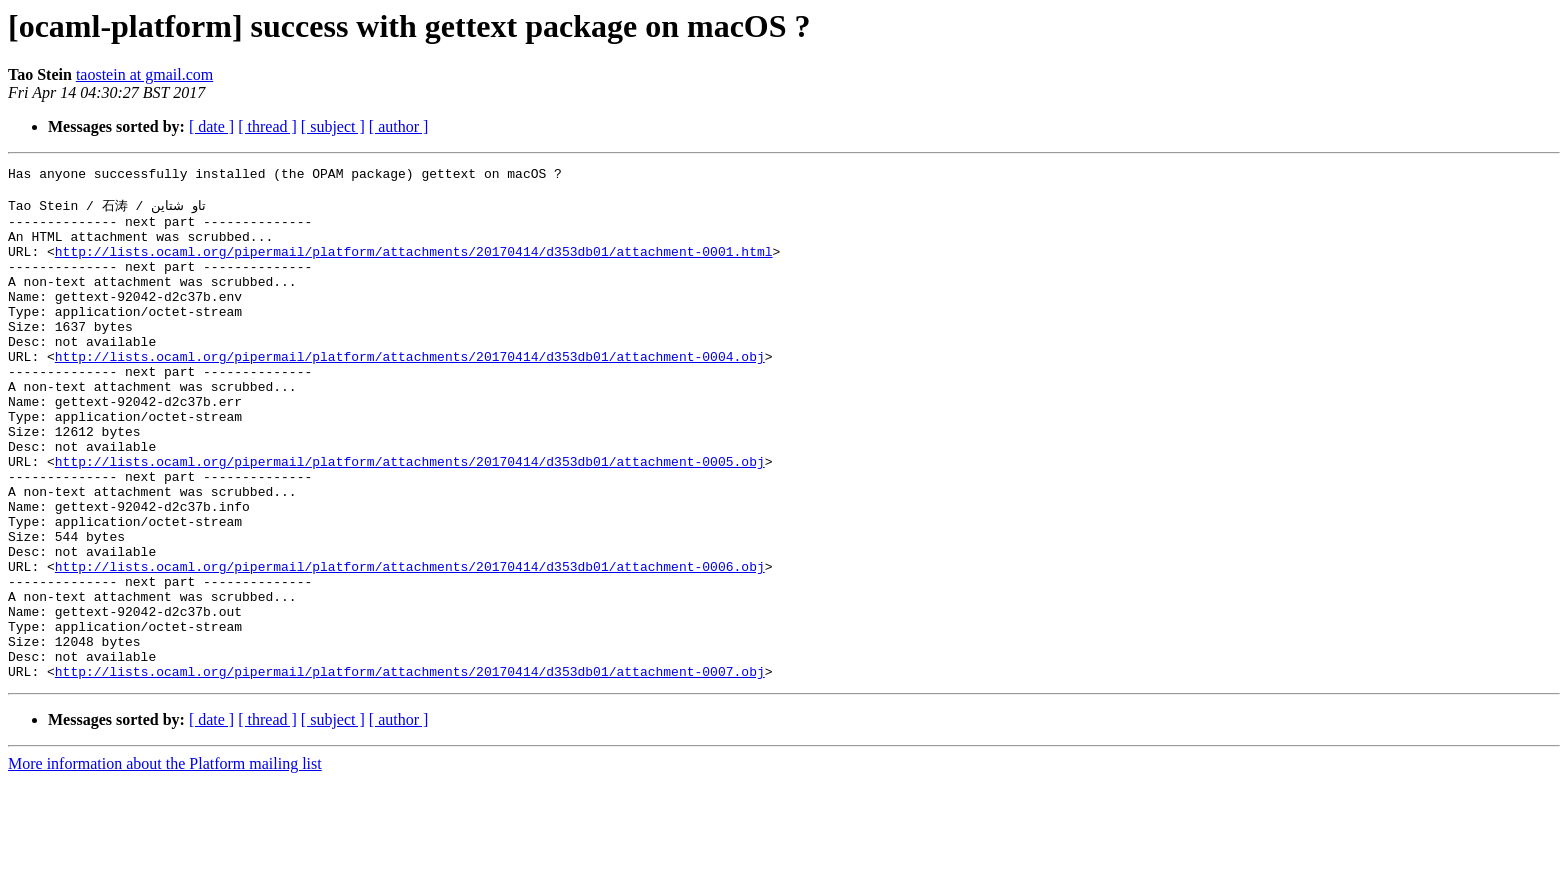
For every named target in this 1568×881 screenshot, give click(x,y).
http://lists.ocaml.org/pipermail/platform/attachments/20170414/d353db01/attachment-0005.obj (410, 519)
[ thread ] (267, 126)
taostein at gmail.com (144, 74)
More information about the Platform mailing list (165, 863)
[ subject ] (333, 126)
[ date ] (211, 126)
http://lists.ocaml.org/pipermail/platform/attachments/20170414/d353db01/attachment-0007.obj (410, 771)
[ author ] (399, 126)
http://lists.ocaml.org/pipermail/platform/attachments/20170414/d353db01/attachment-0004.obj (410, 393)
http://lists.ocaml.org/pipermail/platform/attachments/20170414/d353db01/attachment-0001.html (414, 267)
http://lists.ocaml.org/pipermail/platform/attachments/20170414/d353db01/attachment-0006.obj (410, 645)
